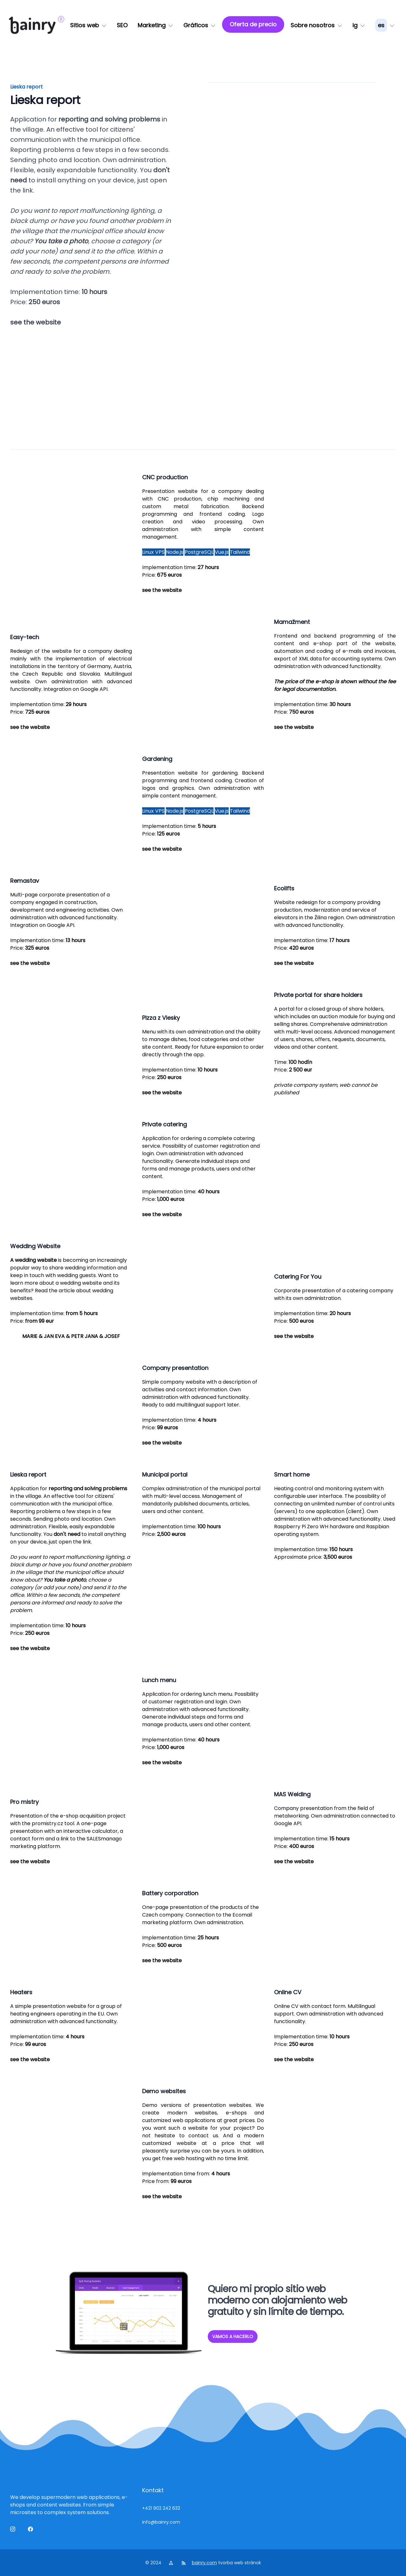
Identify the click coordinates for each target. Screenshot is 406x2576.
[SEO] (122, 25)
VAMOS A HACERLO (232, 2336)
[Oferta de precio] (253, 24)
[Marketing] (155, 25)
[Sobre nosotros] (316, 25)
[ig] (359, 25)
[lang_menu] (384, 25)
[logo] (32, 25)
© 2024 (154, 2563)
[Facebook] (32, 2530)
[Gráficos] (199, 25)
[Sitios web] (88, 25)
